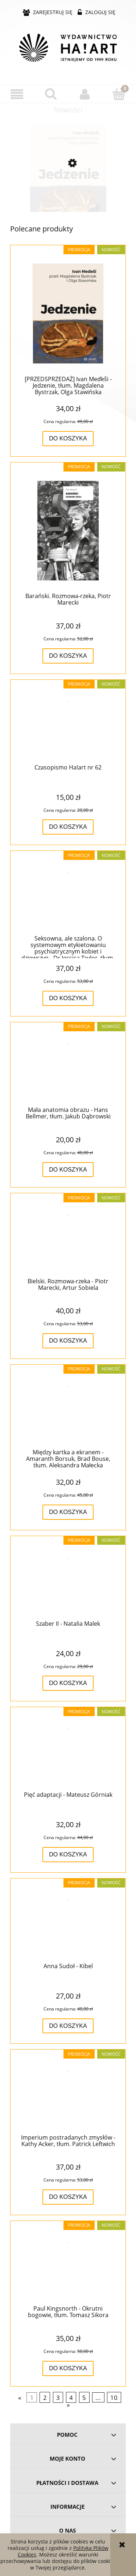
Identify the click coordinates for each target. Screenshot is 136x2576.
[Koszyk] (119, 93)
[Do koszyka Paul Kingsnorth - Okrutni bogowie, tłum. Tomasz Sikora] (68, 2368)
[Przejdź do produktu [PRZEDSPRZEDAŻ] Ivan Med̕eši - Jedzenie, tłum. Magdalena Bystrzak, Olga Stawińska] (68, 193)
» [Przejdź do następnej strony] (68, 2405)
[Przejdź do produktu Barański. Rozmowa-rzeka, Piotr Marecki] (68, 531)
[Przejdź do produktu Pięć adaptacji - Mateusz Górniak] (68, 1753)
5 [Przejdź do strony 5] (84, 2397)
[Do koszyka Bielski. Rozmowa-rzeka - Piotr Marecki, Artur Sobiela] (68, 1340)
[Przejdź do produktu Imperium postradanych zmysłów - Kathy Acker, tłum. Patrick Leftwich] (68, 2095)
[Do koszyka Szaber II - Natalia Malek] (68, 1683)
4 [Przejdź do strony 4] (71, 2397)
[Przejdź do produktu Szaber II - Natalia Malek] (68, 1581)
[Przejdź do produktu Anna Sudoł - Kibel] (68, 1924)
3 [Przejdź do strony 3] (58, 2397)
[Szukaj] (51, 93)
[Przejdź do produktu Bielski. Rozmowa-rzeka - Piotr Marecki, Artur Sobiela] (68, 1239)
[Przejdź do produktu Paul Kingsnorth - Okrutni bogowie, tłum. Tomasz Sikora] (68, 2266)
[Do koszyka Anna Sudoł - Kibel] (68, 2026)
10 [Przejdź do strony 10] (114, 2397)
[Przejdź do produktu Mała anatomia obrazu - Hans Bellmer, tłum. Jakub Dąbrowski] (68, 1067)
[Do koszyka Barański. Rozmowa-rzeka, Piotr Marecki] (68, 656)
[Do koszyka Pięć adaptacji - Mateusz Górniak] (68, 1854)
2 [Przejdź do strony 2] (45, 2397)
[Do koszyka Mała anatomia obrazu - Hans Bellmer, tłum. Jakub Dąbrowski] (68, 1169)
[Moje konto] (85, 94)
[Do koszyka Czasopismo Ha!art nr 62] (68, 827)
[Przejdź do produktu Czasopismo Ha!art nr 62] (68, 725)
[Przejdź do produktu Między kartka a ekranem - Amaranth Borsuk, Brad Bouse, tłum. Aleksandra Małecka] (68, 1410)
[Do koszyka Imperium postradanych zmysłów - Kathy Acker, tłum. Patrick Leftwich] (68, 2197)
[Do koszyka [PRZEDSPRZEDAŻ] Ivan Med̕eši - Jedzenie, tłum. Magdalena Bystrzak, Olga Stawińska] (68, 438)
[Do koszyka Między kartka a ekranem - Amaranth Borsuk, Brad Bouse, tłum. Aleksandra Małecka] (68, 1512)
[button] (17, 94)
